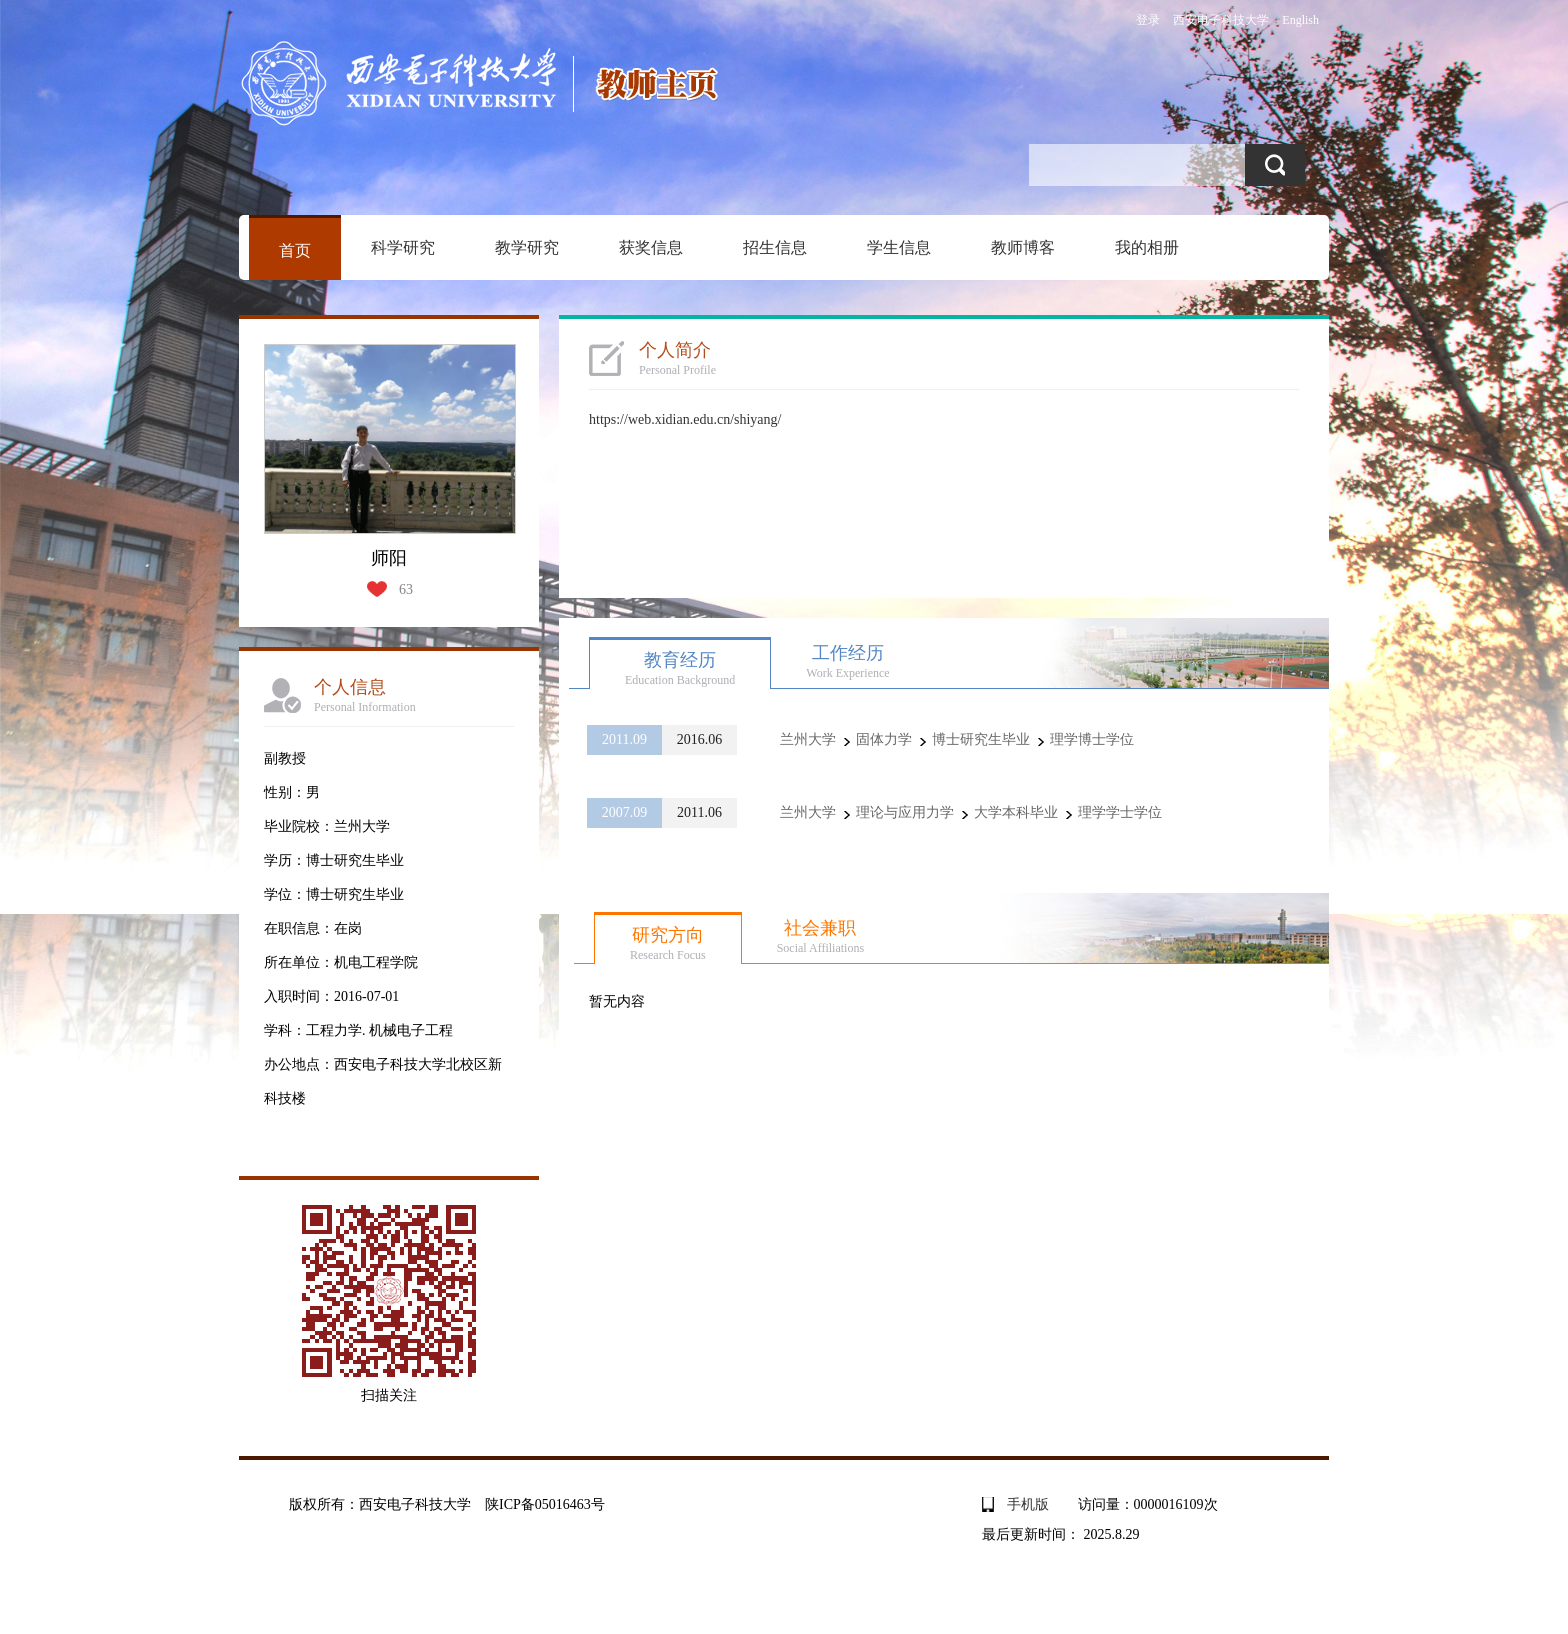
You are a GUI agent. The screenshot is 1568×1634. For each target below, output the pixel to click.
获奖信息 (651, 247)
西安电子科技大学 (1221, 20)
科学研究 (403, 247)
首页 (295, 250)
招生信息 (775, 247)
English (1300, 20)
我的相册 (1147, 247)
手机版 (1028, 1504)
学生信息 (899, 247)
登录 (1148, 20)
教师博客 (1023, 247)
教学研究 (527, 247)
